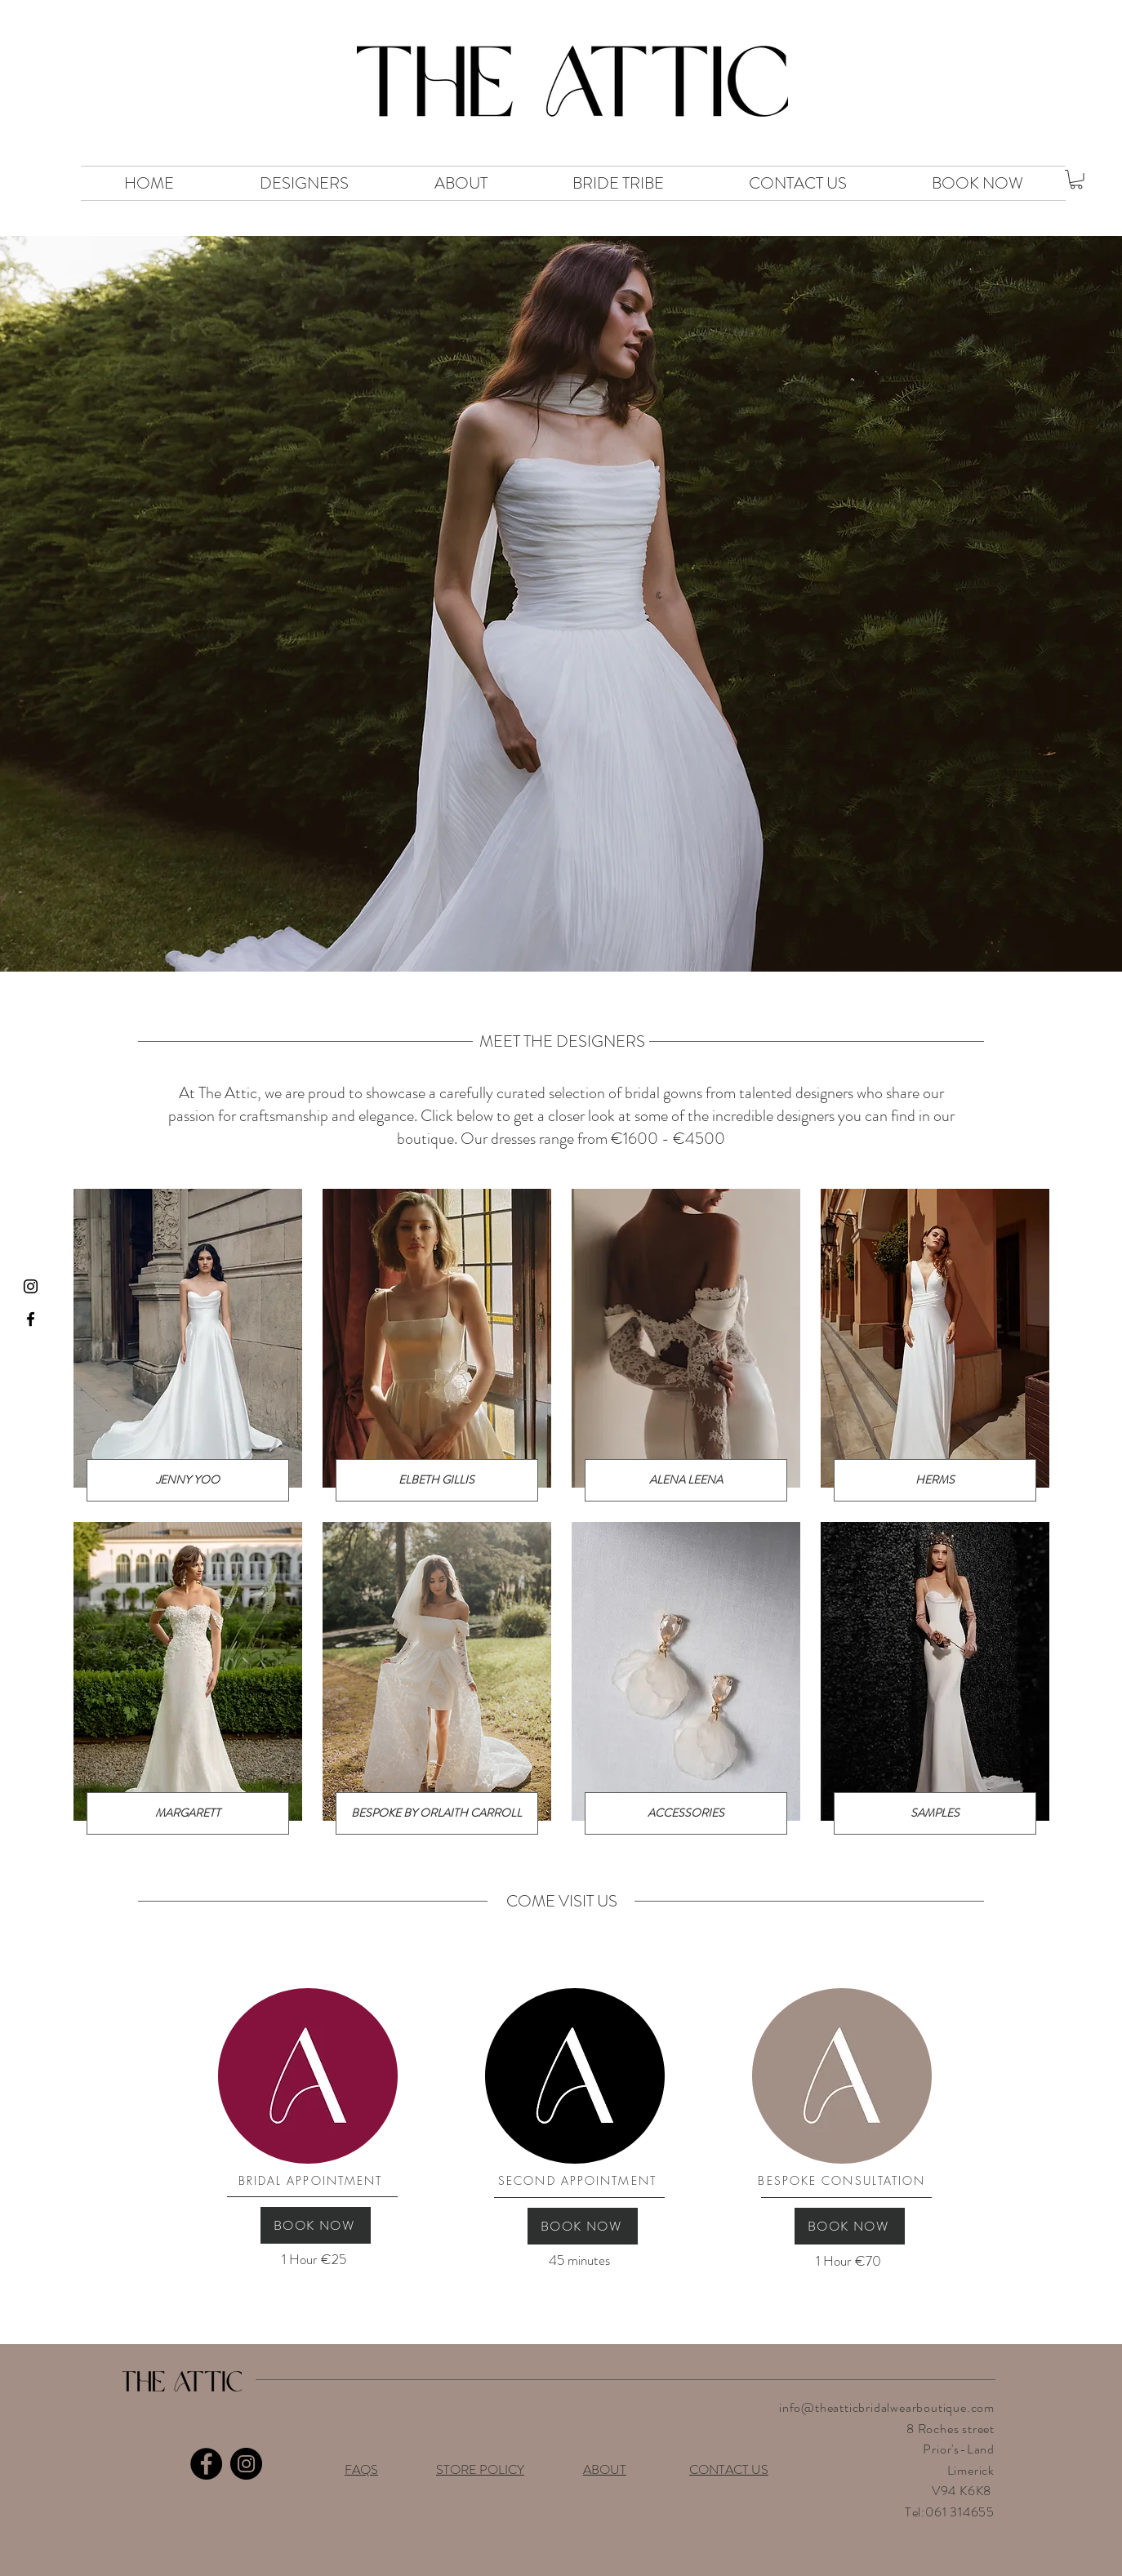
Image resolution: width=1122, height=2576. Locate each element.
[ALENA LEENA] (686, 1480)
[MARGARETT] (188, 1813)
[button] (1076, 179)
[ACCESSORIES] (686, 1813)
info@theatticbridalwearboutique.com (887, 2407)
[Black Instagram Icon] (30, 1286)
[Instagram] (246, 2464)
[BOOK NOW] (315, 2225)
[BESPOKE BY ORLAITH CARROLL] (437, 1813)
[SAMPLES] (935, 1813)
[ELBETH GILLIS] (437, 1480)
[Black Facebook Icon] (30, 1319)
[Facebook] (206, 2464)
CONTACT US (728, 2469)
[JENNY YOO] (188, 1480)
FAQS (361, 2469)
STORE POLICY (480, 2469)
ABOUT (604, 2469)
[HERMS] (935, 1480)
